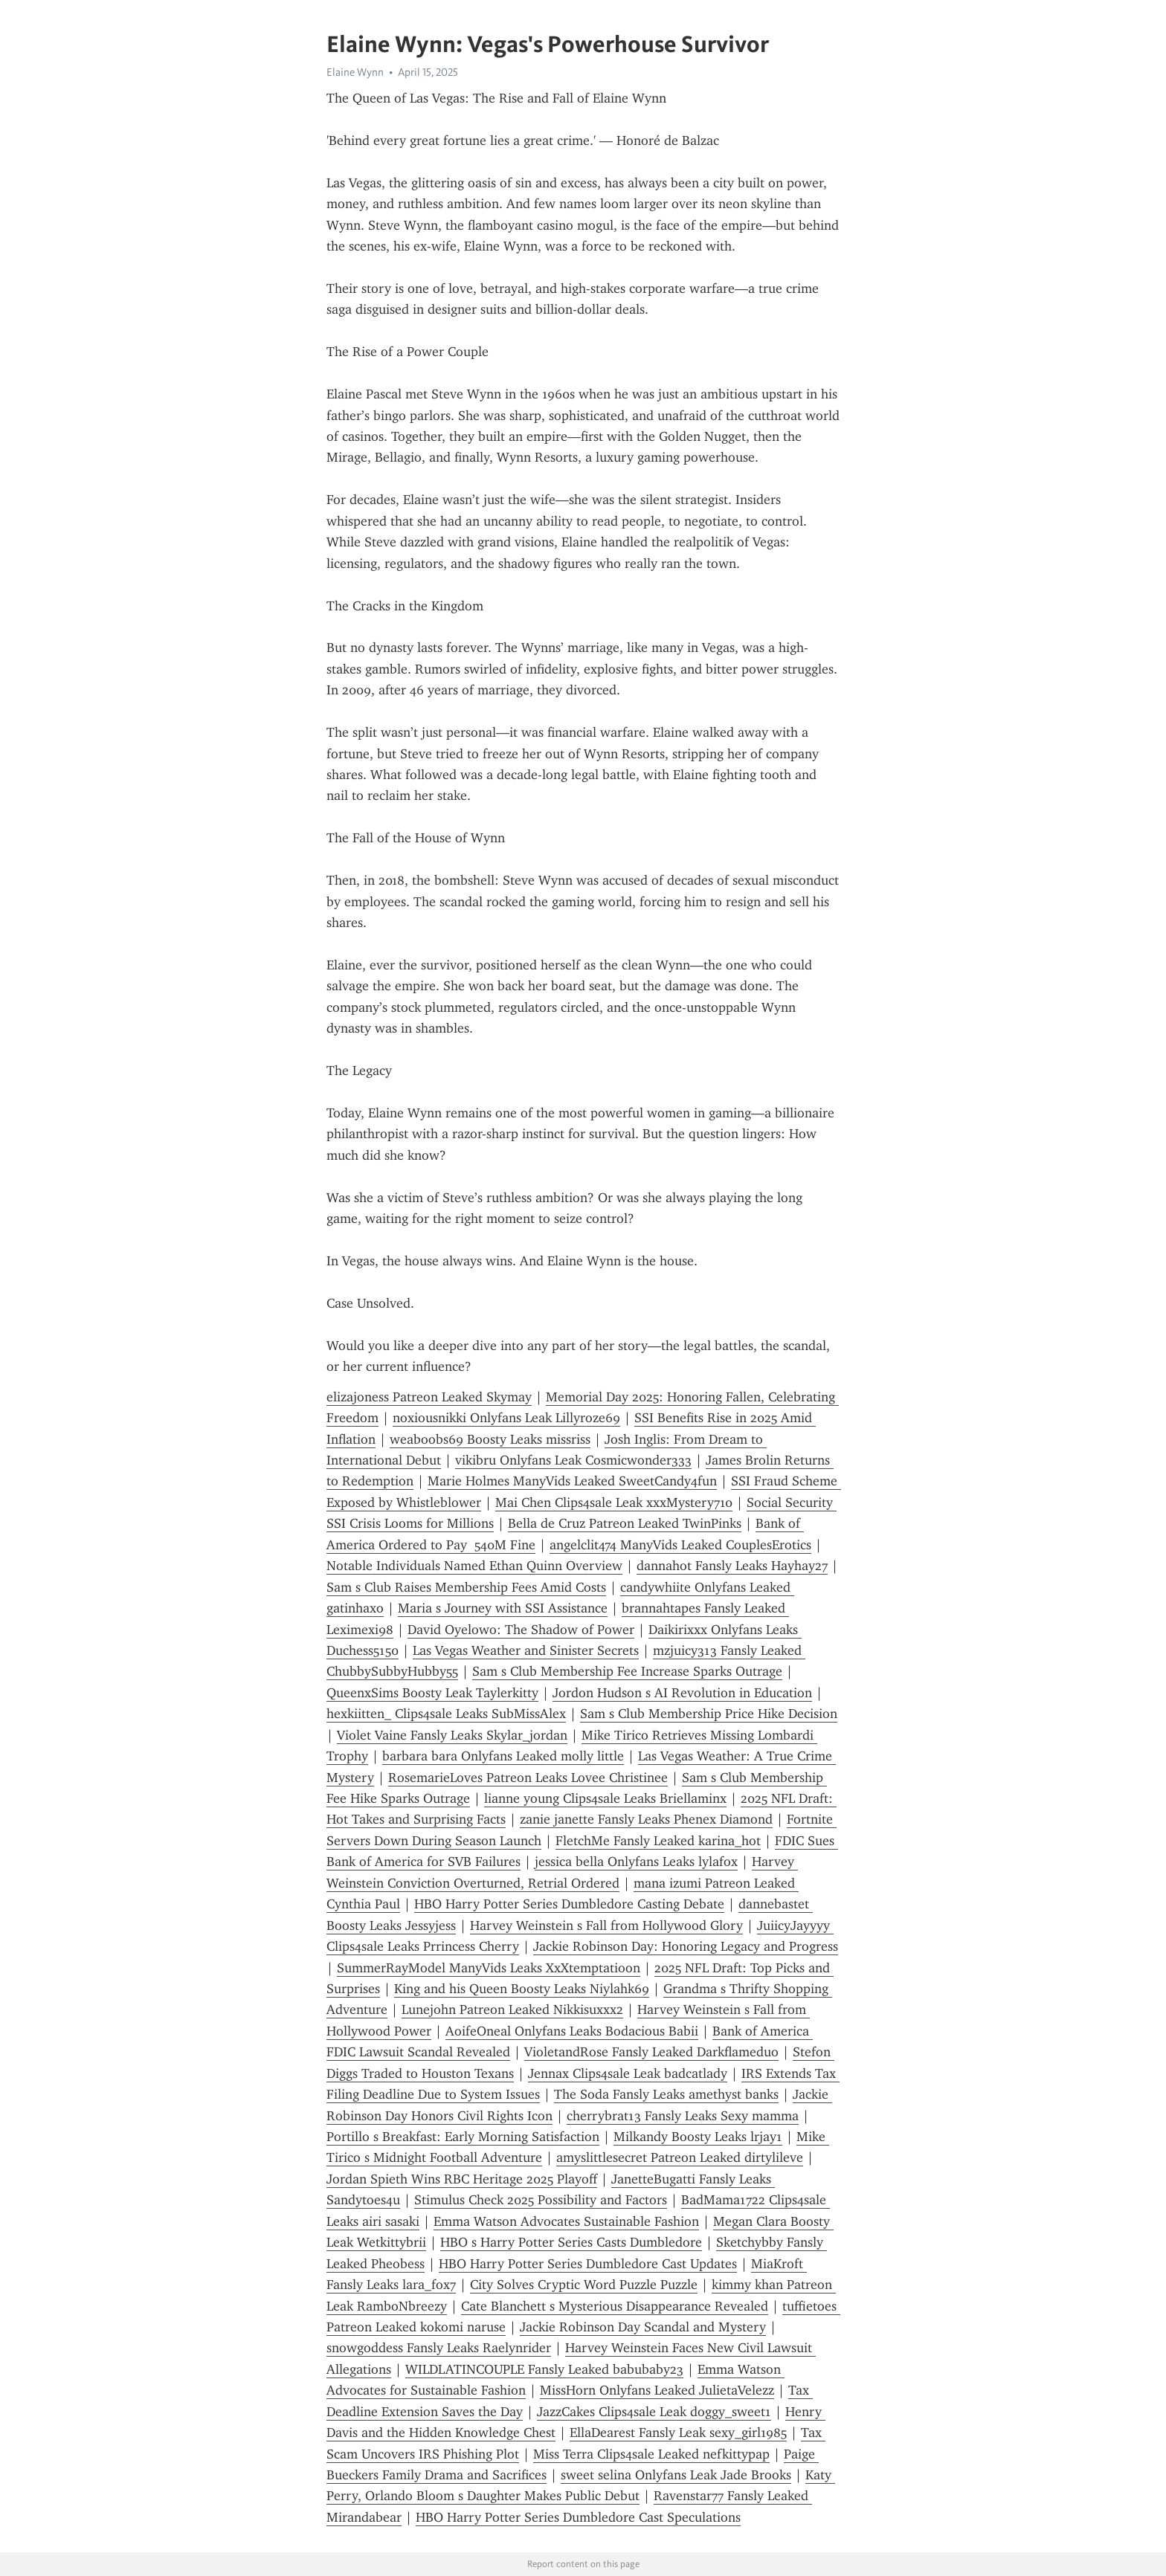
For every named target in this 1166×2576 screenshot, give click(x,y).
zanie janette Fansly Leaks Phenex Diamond (646, 1819)
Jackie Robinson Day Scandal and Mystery (643, 2327)
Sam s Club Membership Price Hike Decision (708, 1713)
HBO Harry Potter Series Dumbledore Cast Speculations (578, 2517)
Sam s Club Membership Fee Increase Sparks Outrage (627, 1671)
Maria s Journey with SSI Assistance (503, 1608)
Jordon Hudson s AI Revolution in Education (682, 1693)
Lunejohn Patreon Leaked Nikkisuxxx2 (512, 2009)
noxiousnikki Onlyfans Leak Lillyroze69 (506, 1418)
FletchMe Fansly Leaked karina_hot (658, 1841)
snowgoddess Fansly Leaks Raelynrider (438, 2348)
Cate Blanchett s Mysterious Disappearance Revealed (614, 2306)
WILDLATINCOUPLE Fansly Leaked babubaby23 (544, 2369)
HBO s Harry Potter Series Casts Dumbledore (571, 2242)
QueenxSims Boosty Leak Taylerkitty (432, 1693)
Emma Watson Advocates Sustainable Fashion (566, 2221)
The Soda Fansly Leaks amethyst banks (666, 2094)
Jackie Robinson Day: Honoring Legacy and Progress (685, 1946)
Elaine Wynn (355, 72)
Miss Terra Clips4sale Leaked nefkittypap (651, 2454)
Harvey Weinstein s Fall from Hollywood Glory (606, 1925)
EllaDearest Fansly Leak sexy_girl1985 (678, 2432)
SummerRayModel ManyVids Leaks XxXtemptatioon (488, 1968)
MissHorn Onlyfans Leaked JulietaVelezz (657, 2390)
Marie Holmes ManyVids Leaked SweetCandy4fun (572, 1481)
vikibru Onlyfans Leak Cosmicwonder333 (573, 1460)
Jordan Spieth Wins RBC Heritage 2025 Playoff (461, 2179)
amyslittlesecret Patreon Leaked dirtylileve (679, 2157)
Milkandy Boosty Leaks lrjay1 (697, 2136)
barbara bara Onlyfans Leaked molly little (503, 1756)
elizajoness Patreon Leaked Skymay (429, 1397)
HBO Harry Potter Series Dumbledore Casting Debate (569, 1904)
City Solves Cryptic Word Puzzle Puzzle (584, 2284)
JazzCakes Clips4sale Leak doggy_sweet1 (654, 2412)
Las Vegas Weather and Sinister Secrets (526, 1650)
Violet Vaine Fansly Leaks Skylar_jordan (452, 1735)
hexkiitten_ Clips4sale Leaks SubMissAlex (446, 1713)
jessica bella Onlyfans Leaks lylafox (636, 1861)
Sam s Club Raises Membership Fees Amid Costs (466, 1587)
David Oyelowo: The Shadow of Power (521, 1629)
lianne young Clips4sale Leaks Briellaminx (605, 1798)
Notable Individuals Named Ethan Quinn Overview (474, 1565)
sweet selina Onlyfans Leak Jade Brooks (676, 2475)
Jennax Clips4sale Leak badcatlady (627, 2073)
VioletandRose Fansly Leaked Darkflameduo (651, 2052)
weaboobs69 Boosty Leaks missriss (490, 1439)
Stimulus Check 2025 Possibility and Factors (540, 2200)
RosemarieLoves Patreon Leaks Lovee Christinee (528, 1777)
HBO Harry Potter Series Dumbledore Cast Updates (588, 2264)
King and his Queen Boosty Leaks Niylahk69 (521, 1989)
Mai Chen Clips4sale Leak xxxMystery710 (613, 1502)
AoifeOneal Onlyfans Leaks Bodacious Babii (571, 2031)
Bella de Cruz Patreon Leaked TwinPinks (624, 1523)
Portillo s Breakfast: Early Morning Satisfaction (462, 2136)
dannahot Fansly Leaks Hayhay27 (732, 1565)
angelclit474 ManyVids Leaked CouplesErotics (680, 1545)
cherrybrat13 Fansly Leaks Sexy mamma (683, 2116)
